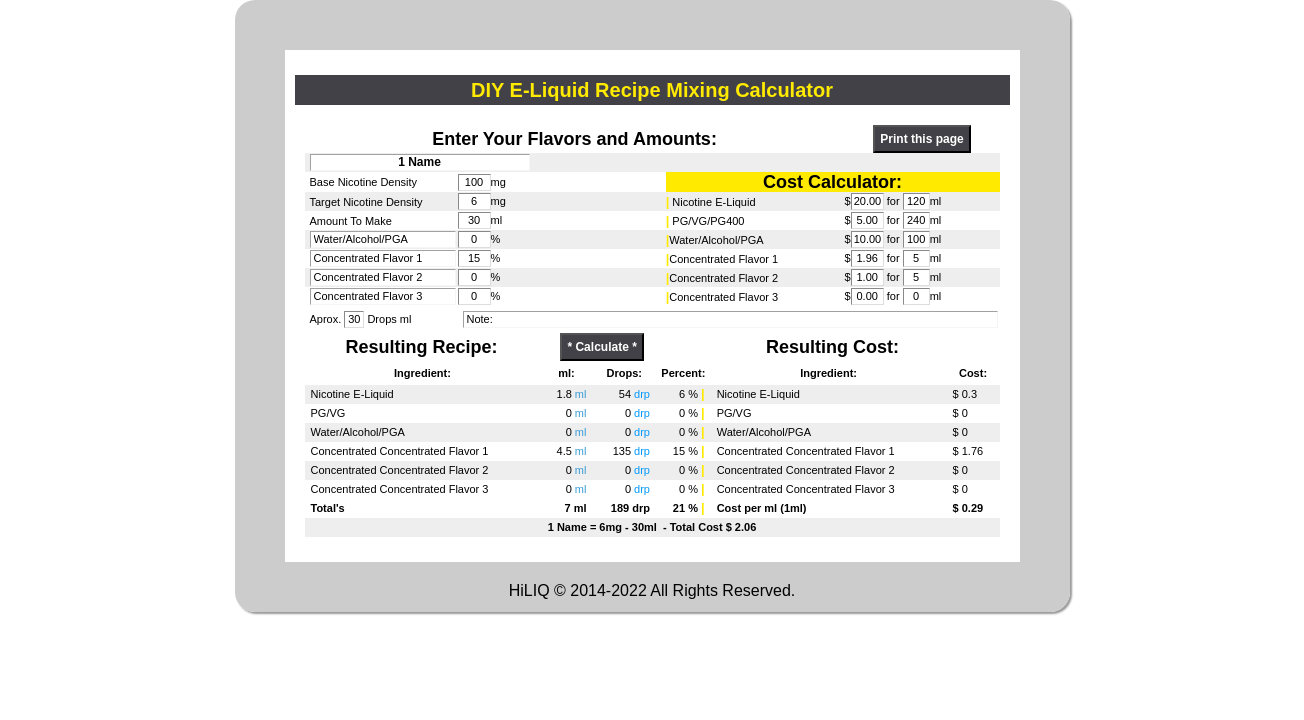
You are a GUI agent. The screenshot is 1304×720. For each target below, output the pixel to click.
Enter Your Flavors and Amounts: (574, 139)
